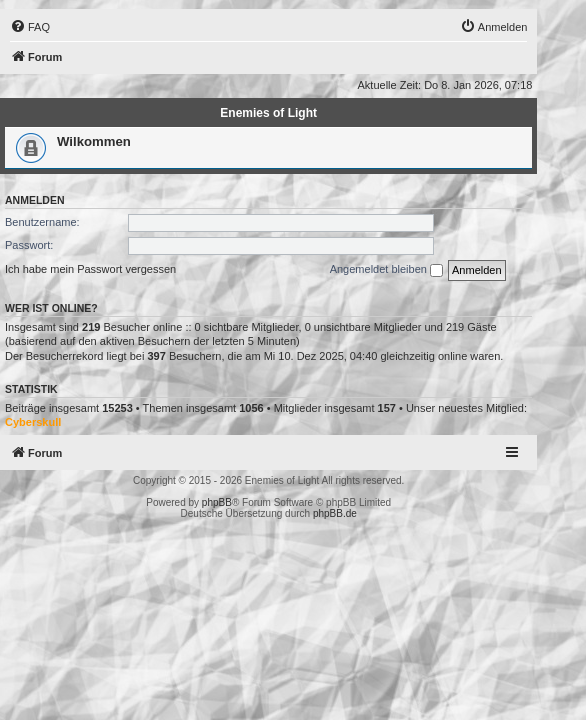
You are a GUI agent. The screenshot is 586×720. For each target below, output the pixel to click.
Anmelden (35, 200)
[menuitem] (30, 27)
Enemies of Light (268, 113)
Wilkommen (94, 141)
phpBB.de (335, 513)
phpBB (217, 502)
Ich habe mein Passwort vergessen (90, 269)
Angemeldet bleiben (386, 270)
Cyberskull (33, 422)
